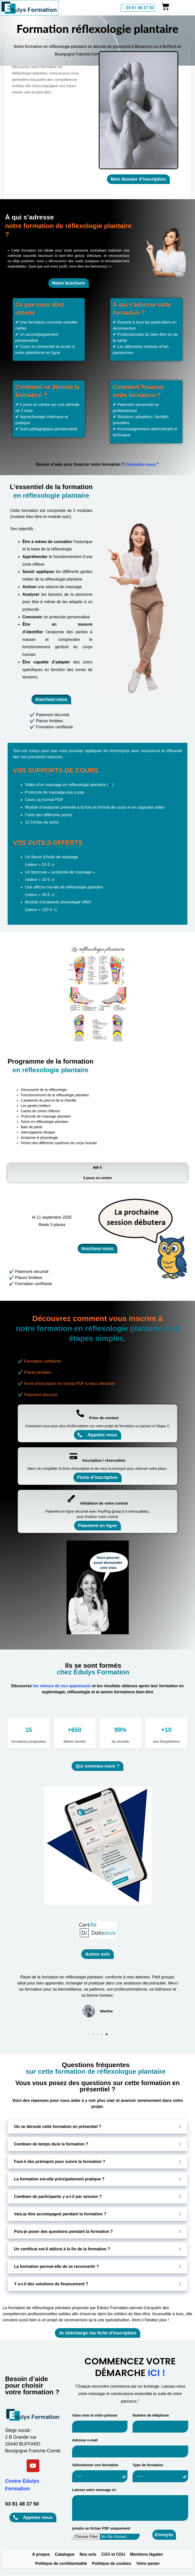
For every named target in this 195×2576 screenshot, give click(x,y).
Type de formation (148, 2465)
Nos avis (87, 2554)
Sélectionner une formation (95, 2465)
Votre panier (148, 2564)
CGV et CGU (113, 2554)
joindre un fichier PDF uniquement (101, 2529)
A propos (41, 2554)
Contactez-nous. (141, 464)
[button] (12, 1999)
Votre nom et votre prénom (94, 2416)
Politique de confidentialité (61, 2564)
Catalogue (64, 2554)
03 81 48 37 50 (137, 7)
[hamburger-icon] (111, 7)
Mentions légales (146, 2554)
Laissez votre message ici (94, 2490)
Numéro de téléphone (151, 2416)
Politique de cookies (111, 2564)
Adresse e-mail (85, 2440)
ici (110, 785)
